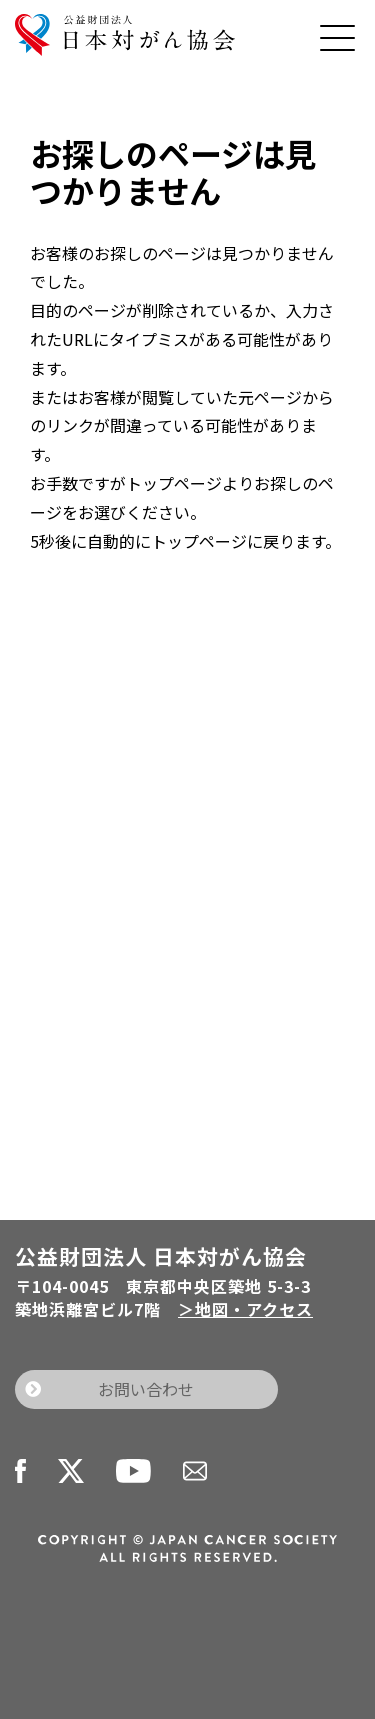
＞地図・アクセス (245, 1309)
